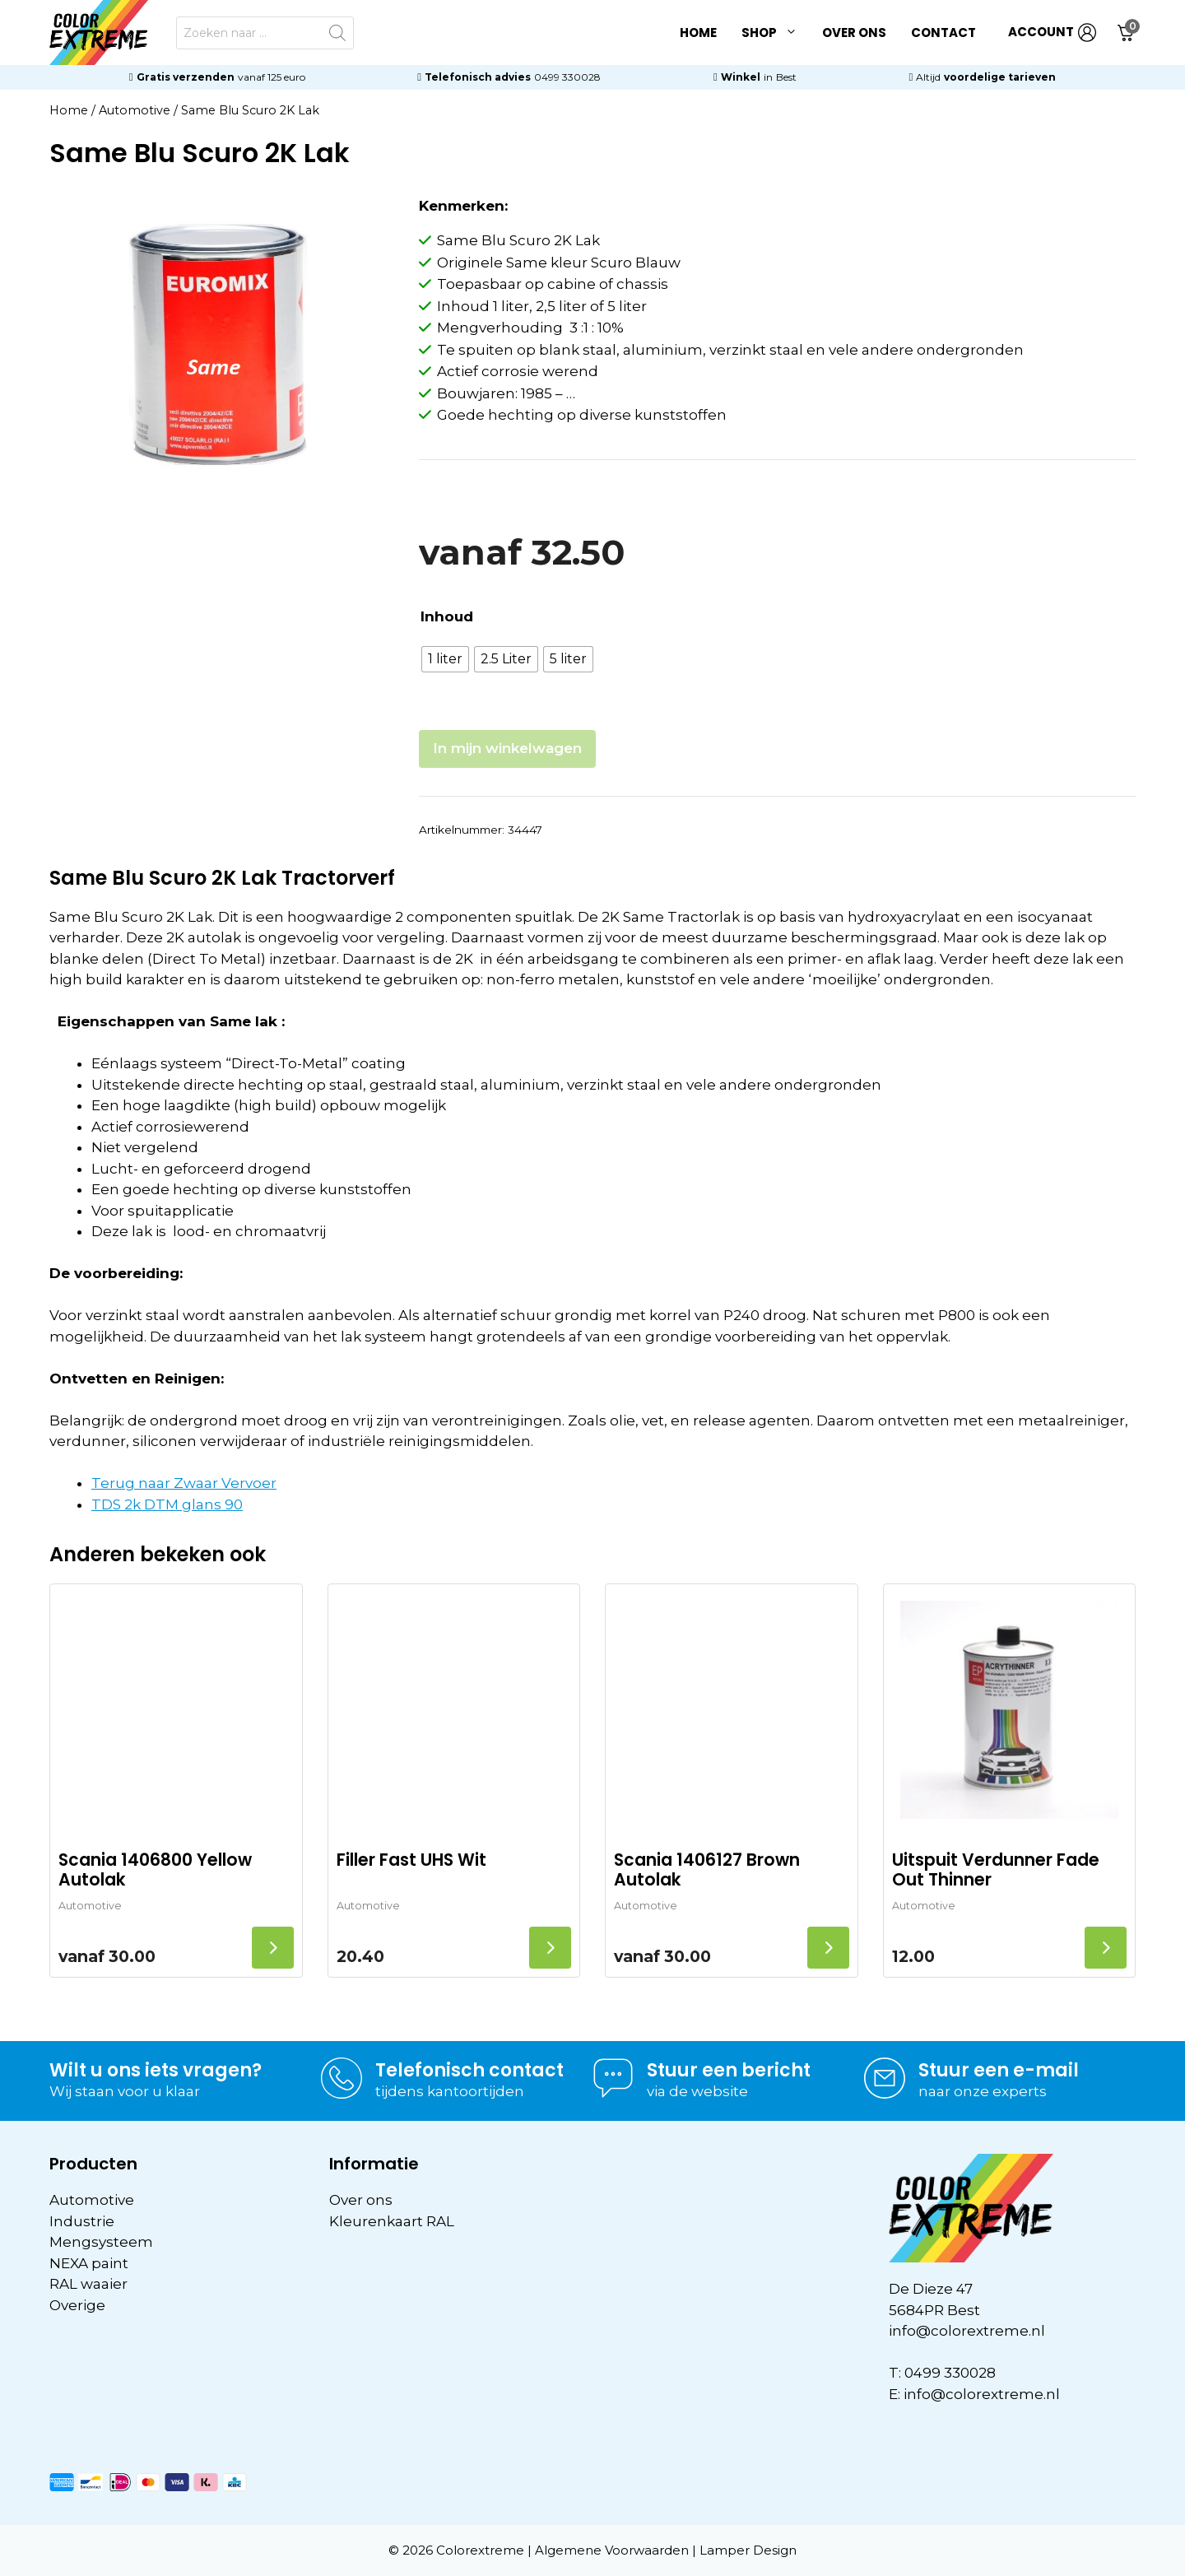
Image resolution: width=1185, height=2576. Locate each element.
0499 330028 (567, 77)
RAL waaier (88, 2284)
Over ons (854, 32)
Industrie (81, 2221)
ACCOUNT (1052, 32)
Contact (943, 32)
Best (786, 77)
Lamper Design (748, 2550)
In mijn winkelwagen (507, 748)
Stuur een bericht (729, 2070)
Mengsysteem (101, 2242)
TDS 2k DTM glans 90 (167, 1504)
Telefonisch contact (469, 2070)
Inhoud (447, 616)
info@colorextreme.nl (967, 2331)
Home (698, 32)
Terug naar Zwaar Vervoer (183, 1483)
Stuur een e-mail (998, 2070)
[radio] (445, 659)
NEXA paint (88, 2263)
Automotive (134, 110)
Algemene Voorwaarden (612, 2550)
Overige (77, 2305)
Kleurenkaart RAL (391, 2221)
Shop (775, 33)
